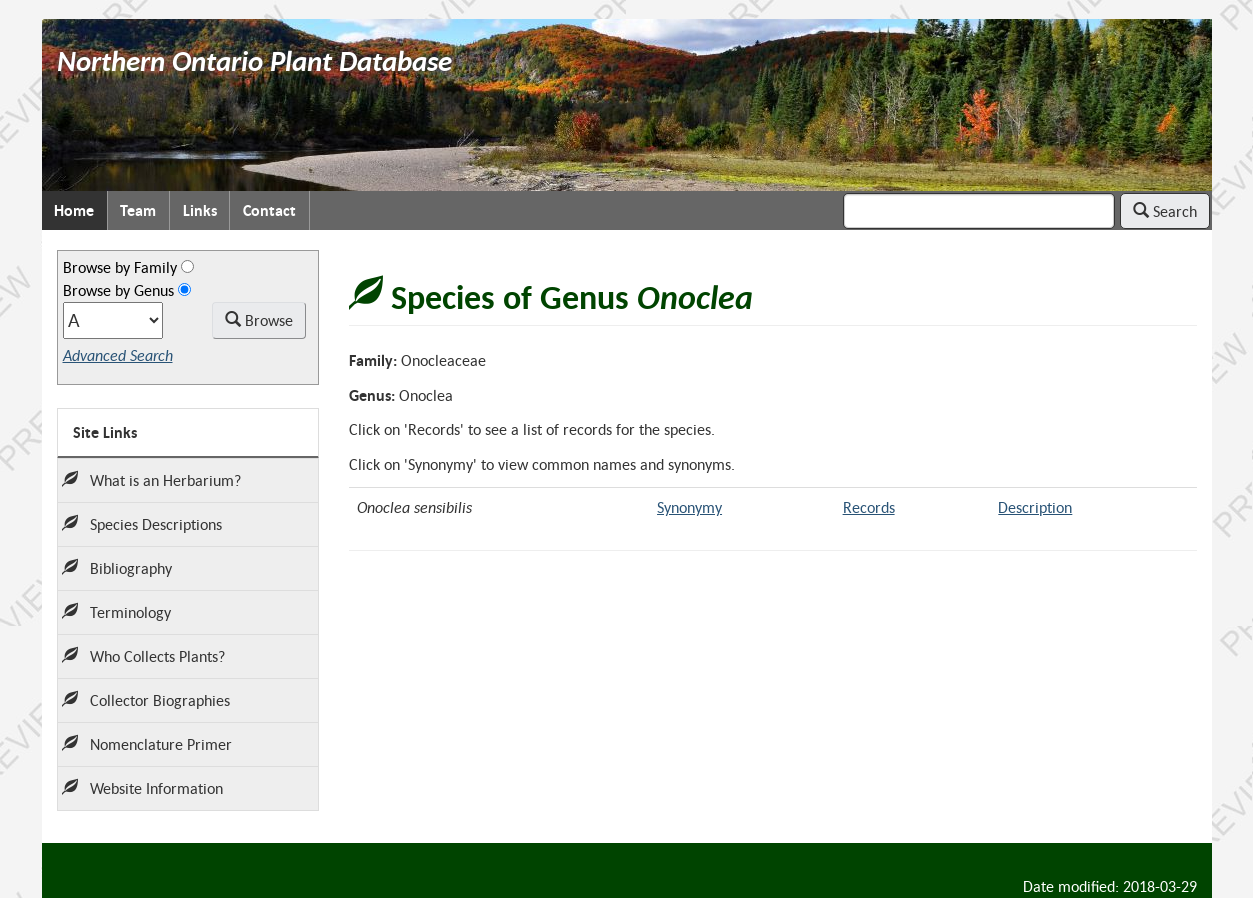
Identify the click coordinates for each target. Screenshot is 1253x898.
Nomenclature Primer (147, 744)
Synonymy (689, 507)
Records (869, 507)
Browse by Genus (118, 290)
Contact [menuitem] (269, 210)
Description (1035, 507)
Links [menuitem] (200, 210)
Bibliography (117, 568)
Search (1165, 211)
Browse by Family (120, 267)
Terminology (116, 612)
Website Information (142, 788)
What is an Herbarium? (151, 480)
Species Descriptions (142, 524)
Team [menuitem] (138, 210)
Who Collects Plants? (143, 656)
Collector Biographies (146, 700)
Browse (259, 320)
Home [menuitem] (74, 210)
